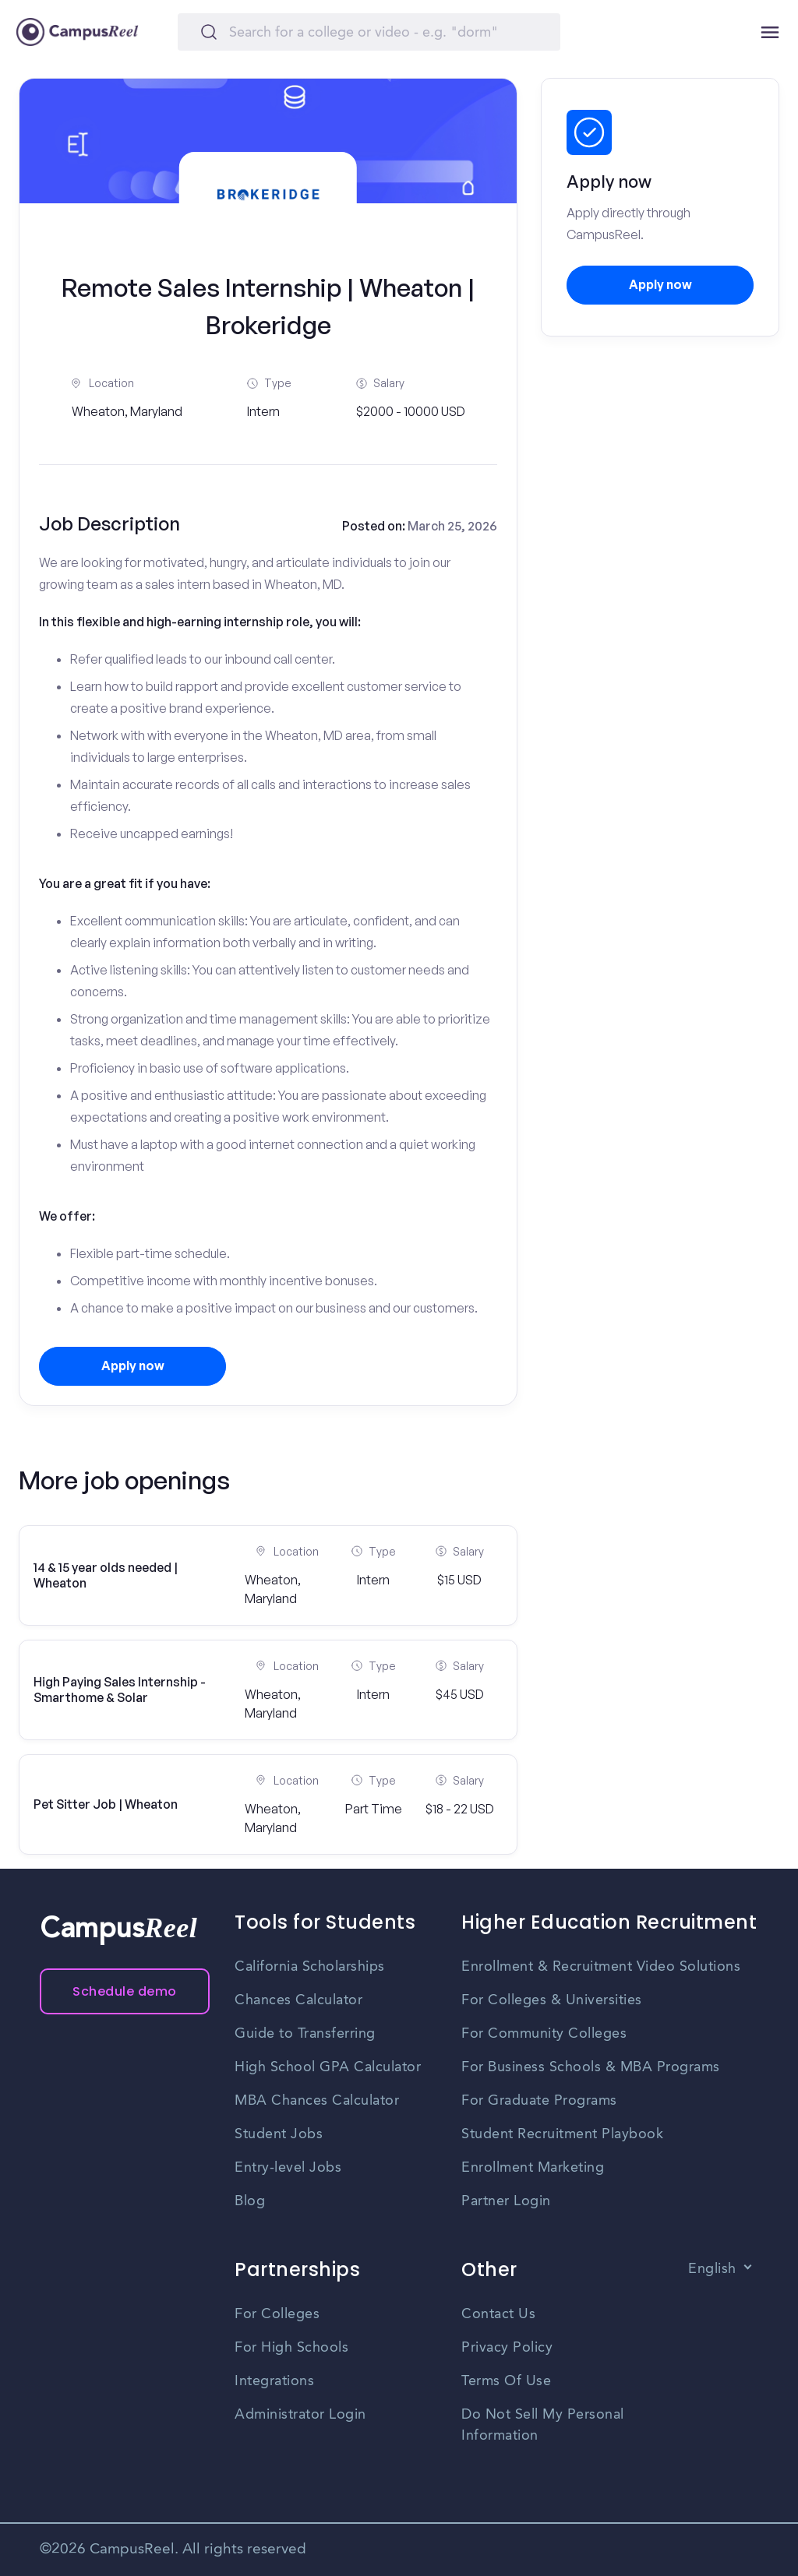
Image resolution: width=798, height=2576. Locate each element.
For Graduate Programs (539, 2101)
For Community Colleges (544, 2034)
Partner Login (506, 2201)
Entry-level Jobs (288, 2168)
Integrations (274, 2381)
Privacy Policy (507, 2348)
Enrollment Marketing (532, 2168)
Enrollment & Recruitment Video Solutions (600, 1967)
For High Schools (291, 2348)
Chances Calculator (298, 2000)
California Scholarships (310, 1967)
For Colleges (277, 2314)
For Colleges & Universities (551, 2000)
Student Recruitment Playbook (562, 2134)
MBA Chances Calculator (317, 2101)
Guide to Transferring (305, 2034)
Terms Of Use (506, 2381)
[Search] (369, 32)
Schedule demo (124, 1991)
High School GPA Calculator (328, 2067)
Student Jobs (279, 2134)
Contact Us (498, 2314)
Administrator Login (300, 2415)
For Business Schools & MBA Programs (590, 2067)
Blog (250, 2201)
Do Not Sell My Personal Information (542, 2425)
